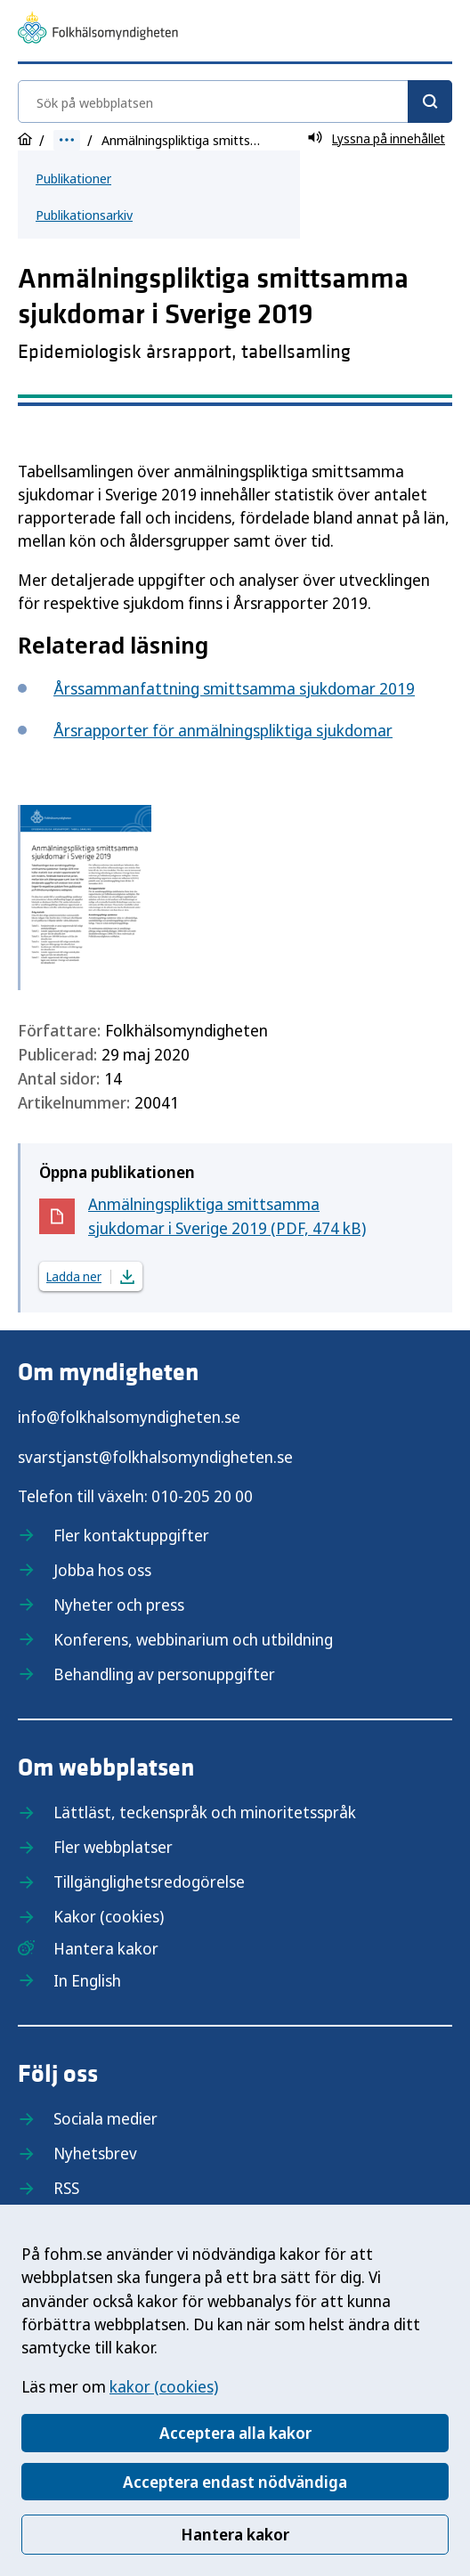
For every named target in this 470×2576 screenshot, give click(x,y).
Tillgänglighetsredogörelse (149, 1881)
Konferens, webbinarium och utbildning (193, 1639)
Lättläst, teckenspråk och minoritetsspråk (204, 1812)
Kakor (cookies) (108, 1916)
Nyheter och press (118, 1604)
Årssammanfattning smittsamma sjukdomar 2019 (234, 688)
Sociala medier (105, 2118)
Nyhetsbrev (95, 2153)
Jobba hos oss (102, 1570)
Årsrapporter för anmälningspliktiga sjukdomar (223, 730)
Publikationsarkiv (84, 214)
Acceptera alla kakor (235, 2432)
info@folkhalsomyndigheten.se (129, 1416)
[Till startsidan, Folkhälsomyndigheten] (98, 30)
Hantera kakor (235, 2534)
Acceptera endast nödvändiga (235, 2481)
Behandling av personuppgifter (164, 1674)
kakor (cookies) (163, 2386)
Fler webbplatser (113, 1846)
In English (87, 1980)
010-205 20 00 (202, 1496)
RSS (66, 2187)
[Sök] (430, 101)
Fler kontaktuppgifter (131, 1535)
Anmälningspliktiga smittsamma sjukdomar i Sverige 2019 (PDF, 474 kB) (227, 1216)
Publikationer (73, 178)
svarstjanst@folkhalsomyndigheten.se (155, 1456)
